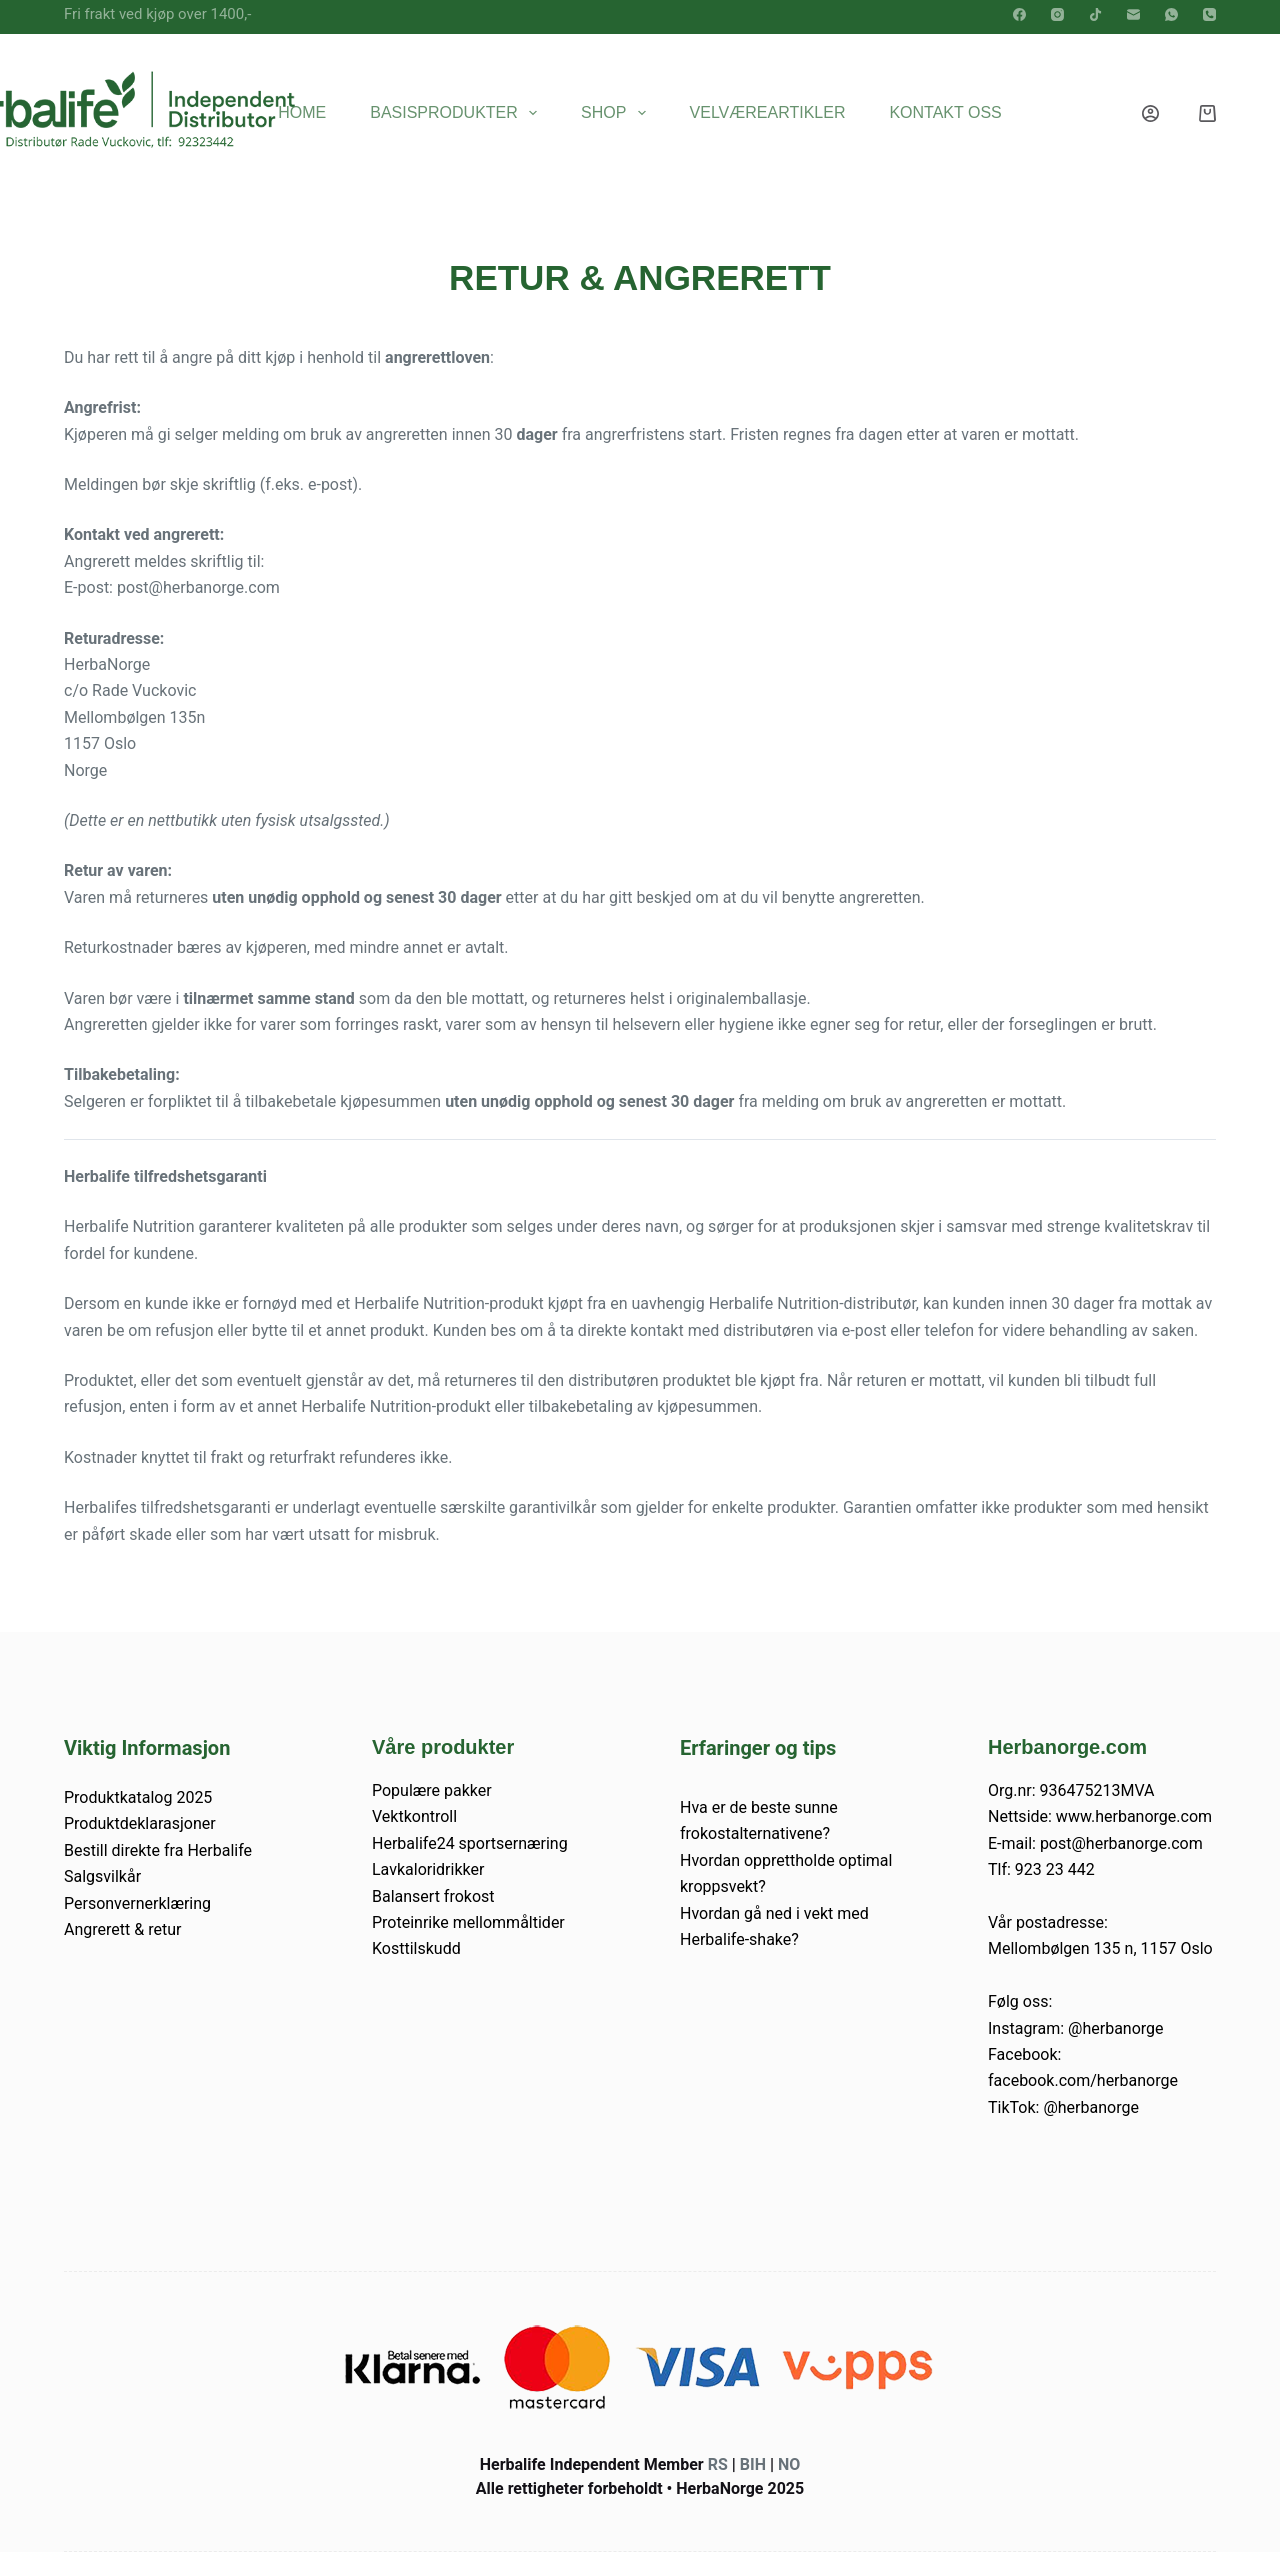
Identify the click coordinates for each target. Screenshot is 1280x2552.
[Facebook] (1019, 14)
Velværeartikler (768, 112)
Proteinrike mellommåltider (468, 1922)
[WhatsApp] (1171, 14)
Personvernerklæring (137, 1903)
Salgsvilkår (102, 1876)
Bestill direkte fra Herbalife (158, 1850)
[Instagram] (1057, 14)
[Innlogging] (1150, 113)
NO (789, 2464)
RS (718, 2464)
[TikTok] (1095, 14)
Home (302, 112)
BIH (753, 2464)
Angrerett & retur (122, 1929)
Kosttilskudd (416, 1948)
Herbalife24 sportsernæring (470, 1843)
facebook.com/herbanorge (1083, 2080)
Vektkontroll (414, 1816)
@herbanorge (1115, 2028)
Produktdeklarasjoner (140, 1823)
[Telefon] (1209, 14)
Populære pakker (432, 1790)
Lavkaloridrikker (428, 1869)
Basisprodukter (457, 113)
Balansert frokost (433, 1896)
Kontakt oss (945, 112)
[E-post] (1133, 14)
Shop (617, 113)
